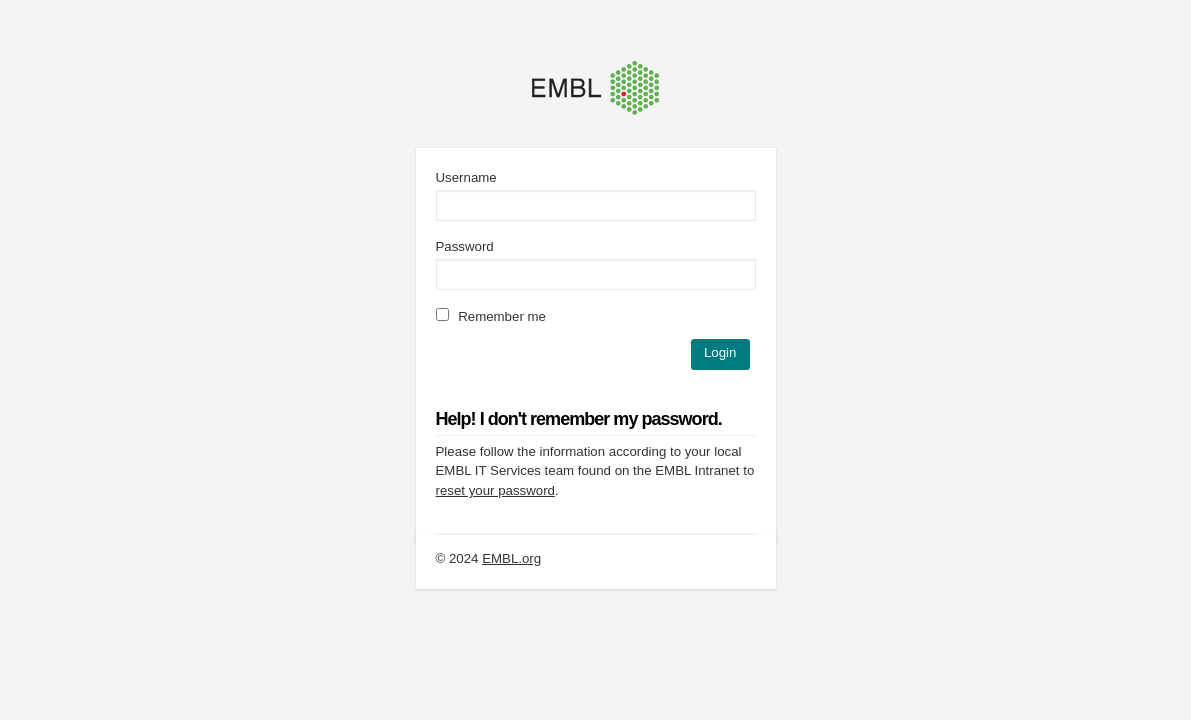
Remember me (491, 316)
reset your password (495, 490)
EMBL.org (511, 558)
